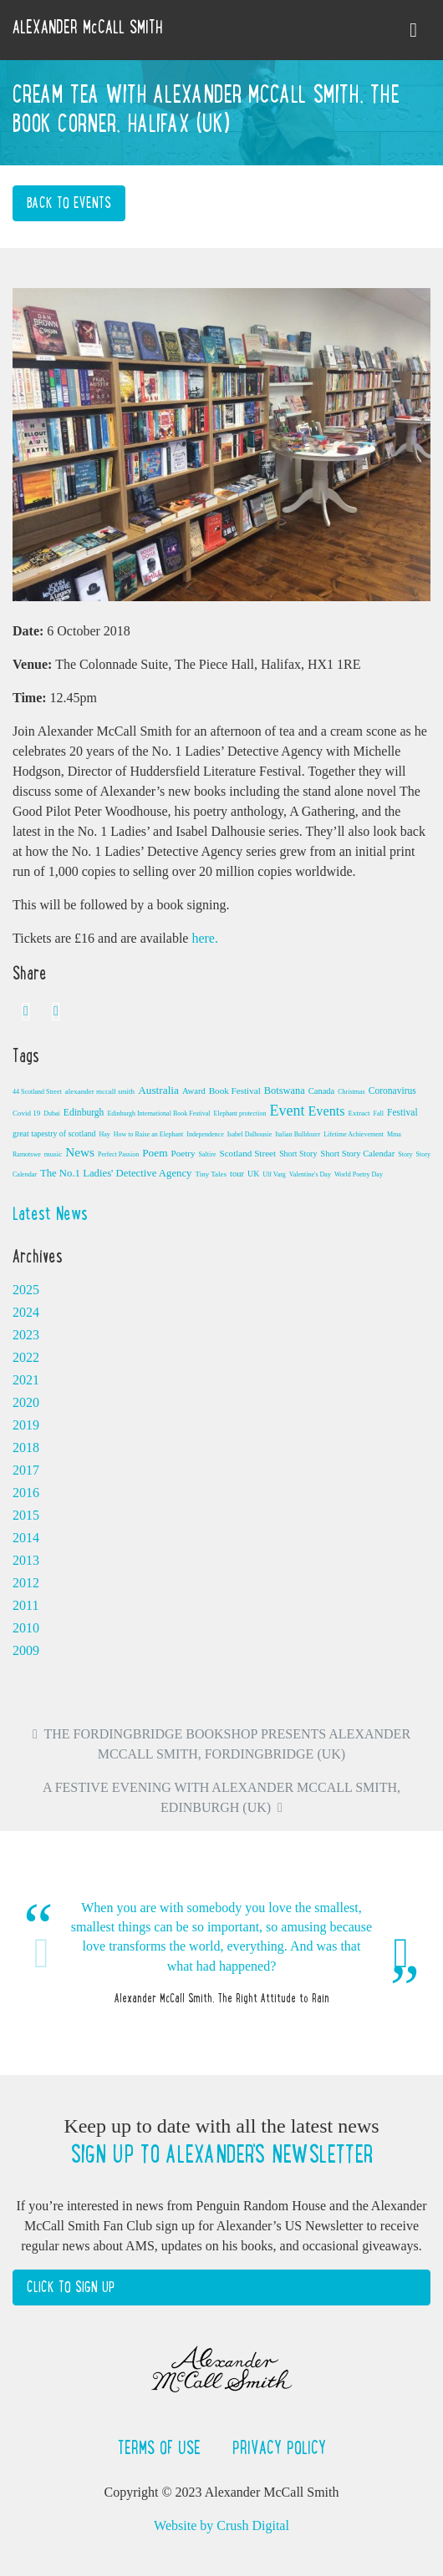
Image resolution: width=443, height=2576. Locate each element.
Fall (379, 1113)
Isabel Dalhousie (249, 1134)
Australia (158, 1090)
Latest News (50, 1213)
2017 (26, 1470)
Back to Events (69, 203)
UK (253, 1173)
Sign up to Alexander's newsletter (221, 2154)
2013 (26, 1560)
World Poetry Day (358, 1174)
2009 (26, 1650)
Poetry (183, 1153)
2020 (26, 1402)
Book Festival (235, 1091)
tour (237, 1173)
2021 (26, 1380)
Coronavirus (392, 1091)
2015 (26, 1515)
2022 (26, 1357)
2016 (26, 1492)
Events (326, 1111)
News (79, 1152)
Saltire (207, 1154)
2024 (26, 1312)
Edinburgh (84, 1112)
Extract (359, 1113)
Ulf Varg (273, 1174)
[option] (221, 1953)
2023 (26, 1335)
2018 (26, 1447)
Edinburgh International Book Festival (158, 1113)
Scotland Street (247, 1153)
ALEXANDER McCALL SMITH (88, 27)
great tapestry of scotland (54, 1133)
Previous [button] (41, 1953)
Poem (154, 1152)
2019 (26, 1425)
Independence (204, 1134)
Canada (321, 1091)
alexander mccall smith (100, 1091)
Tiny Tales (211, 1174)
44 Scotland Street (37, 1092)
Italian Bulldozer (297, 1134)
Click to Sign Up (71, 2287)
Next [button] (401, 1953)
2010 (26, 1628)
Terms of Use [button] (162, 2447)
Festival (402, 1112)
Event (286, 1110)
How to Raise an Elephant (149, 1134)
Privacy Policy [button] (279, 2447)
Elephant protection (240, 1113)
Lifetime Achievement (353, 1134)
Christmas (351, 1092)
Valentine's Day (310, 1174)
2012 (26, 1583)
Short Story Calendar (357, 1153)
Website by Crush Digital (221, 2525)
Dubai (51, 1113)
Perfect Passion (118, 1154)
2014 (26, 1538)
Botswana (284, 1090)
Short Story (298, 1153)
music (53, 1154)
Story (405, 1154)
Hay (104, 1134)
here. (204, 938)
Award (194, 1091)
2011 (25, 1605)
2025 (26, 1290)
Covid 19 (26, 1113)
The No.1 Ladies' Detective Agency (116, 1173)
